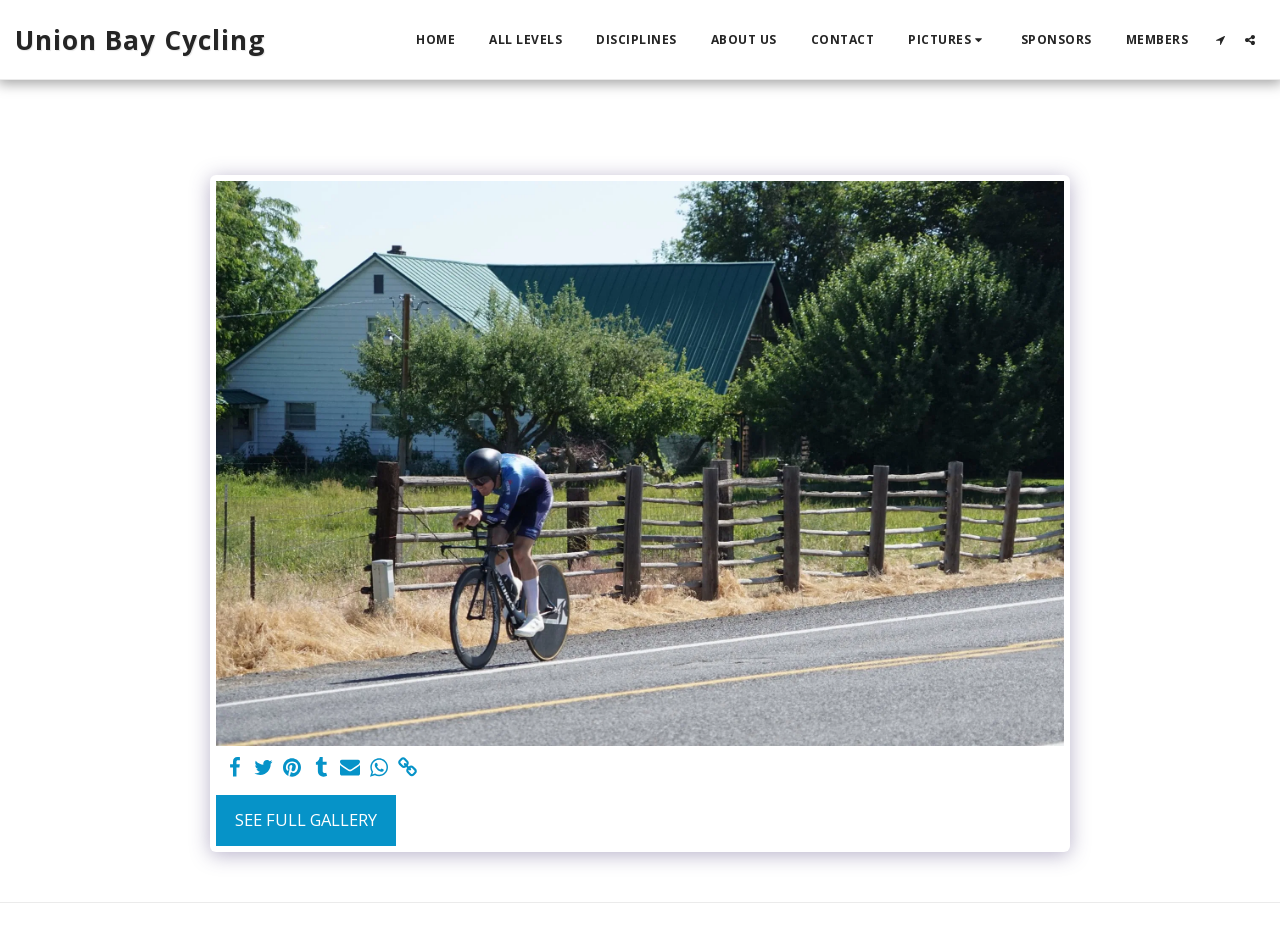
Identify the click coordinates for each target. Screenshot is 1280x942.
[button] (947, 40)
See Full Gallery (306, 819)
